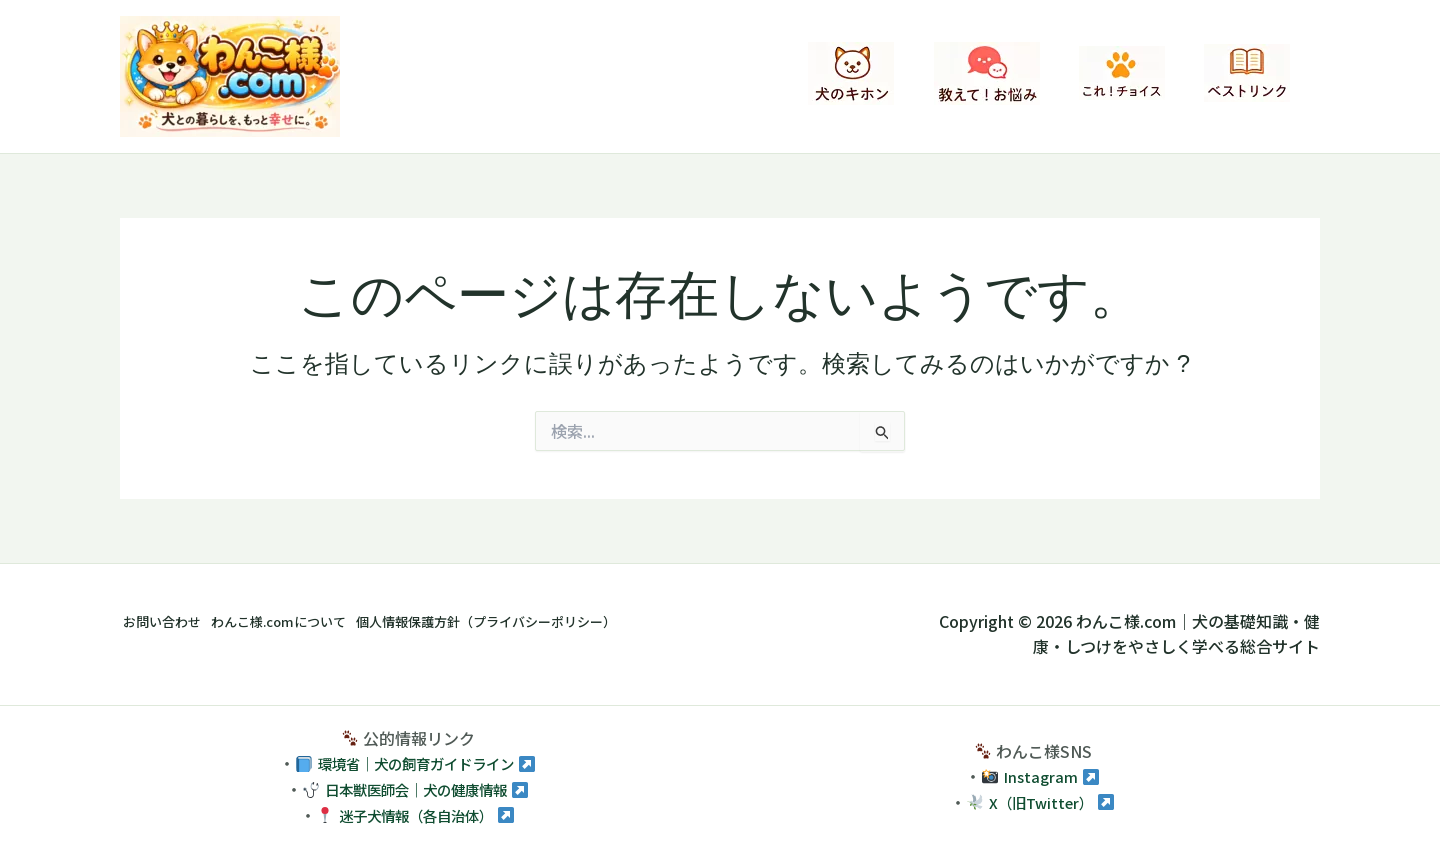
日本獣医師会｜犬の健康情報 (416, 789)
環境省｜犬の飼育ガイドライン (416, 763)
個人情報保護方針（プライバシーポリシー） (572, 621)
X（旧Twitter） (1040, 802)
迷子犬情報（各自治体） (416, 815)
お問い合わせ (168, 621)
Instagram (1041, 776)
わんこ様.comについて (314, 621)
